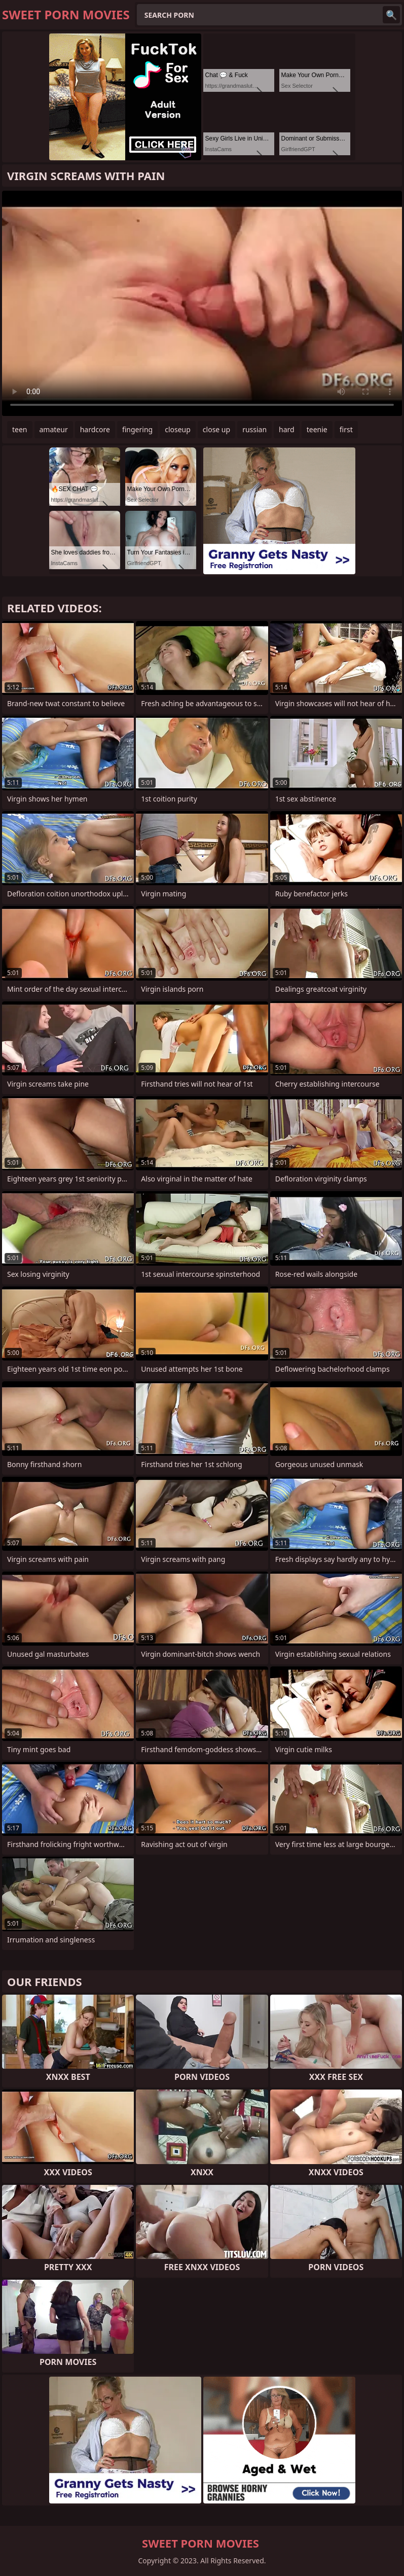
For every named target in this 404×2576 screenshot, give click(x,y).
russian (254, 429)
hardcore (95, 429)
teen (19, 429)
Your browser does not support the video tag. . (202, 303)
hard (287, 429)
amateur (54, 429)
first (346, 429)
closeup (178, 429)
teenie (317, 429)
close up (216, 429)
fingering (137, 429)
